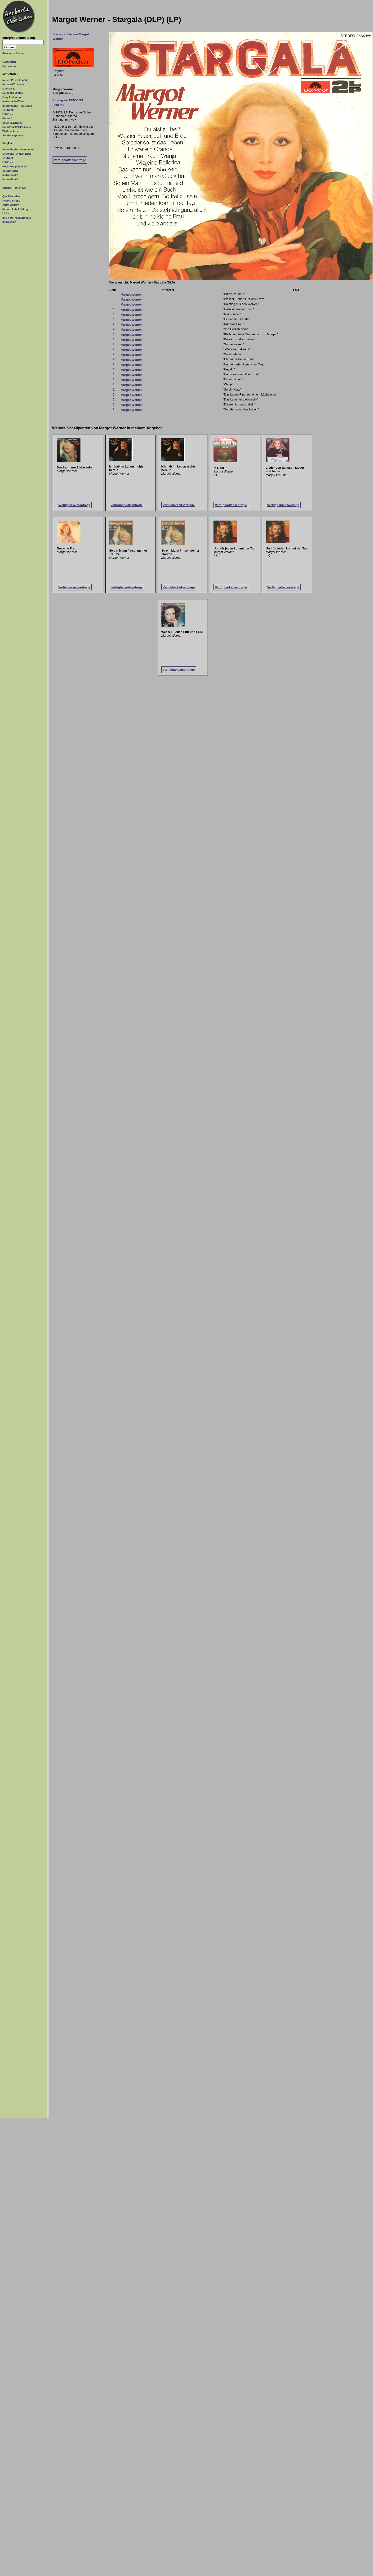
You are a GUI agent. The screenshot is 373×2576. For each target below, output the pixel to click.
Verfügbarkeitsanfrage (70, 160)
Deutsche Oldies (12, 92)
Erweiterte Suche (13, 53)
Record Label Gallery (15, 209)
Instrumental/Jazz (13, 101)
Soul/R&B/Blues (12, 122)
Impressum (9, 221)
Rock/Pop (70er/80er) (15, 166)
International (10, 179)
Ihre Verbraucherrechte (16, 217)
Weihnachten (10, 131)
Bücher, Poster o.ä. (14, 187)
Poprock (7, 118)
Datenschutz (10, 66)
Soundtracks (10, 170)
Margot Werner (131, 294)
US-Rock (7, 114)
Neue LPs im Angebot (15, 80)
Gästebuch (9, 61)
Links (5, 213)
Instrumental (10, 175)
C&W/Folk (8, 88)
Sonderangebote (12, 135)
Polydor (58, 71)
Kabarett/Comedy (13, 84)
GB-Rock (7, 109)
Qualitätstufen (11, 196)
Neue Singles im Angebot (18, 149)
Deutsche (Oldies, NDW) (17, 153)
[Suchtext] (23, 42)
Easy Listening (11, 97)
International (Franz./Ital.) (17, 105)
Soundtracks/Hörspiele (16, 127)
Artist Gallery (10, 204)
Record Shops (11, 200)
